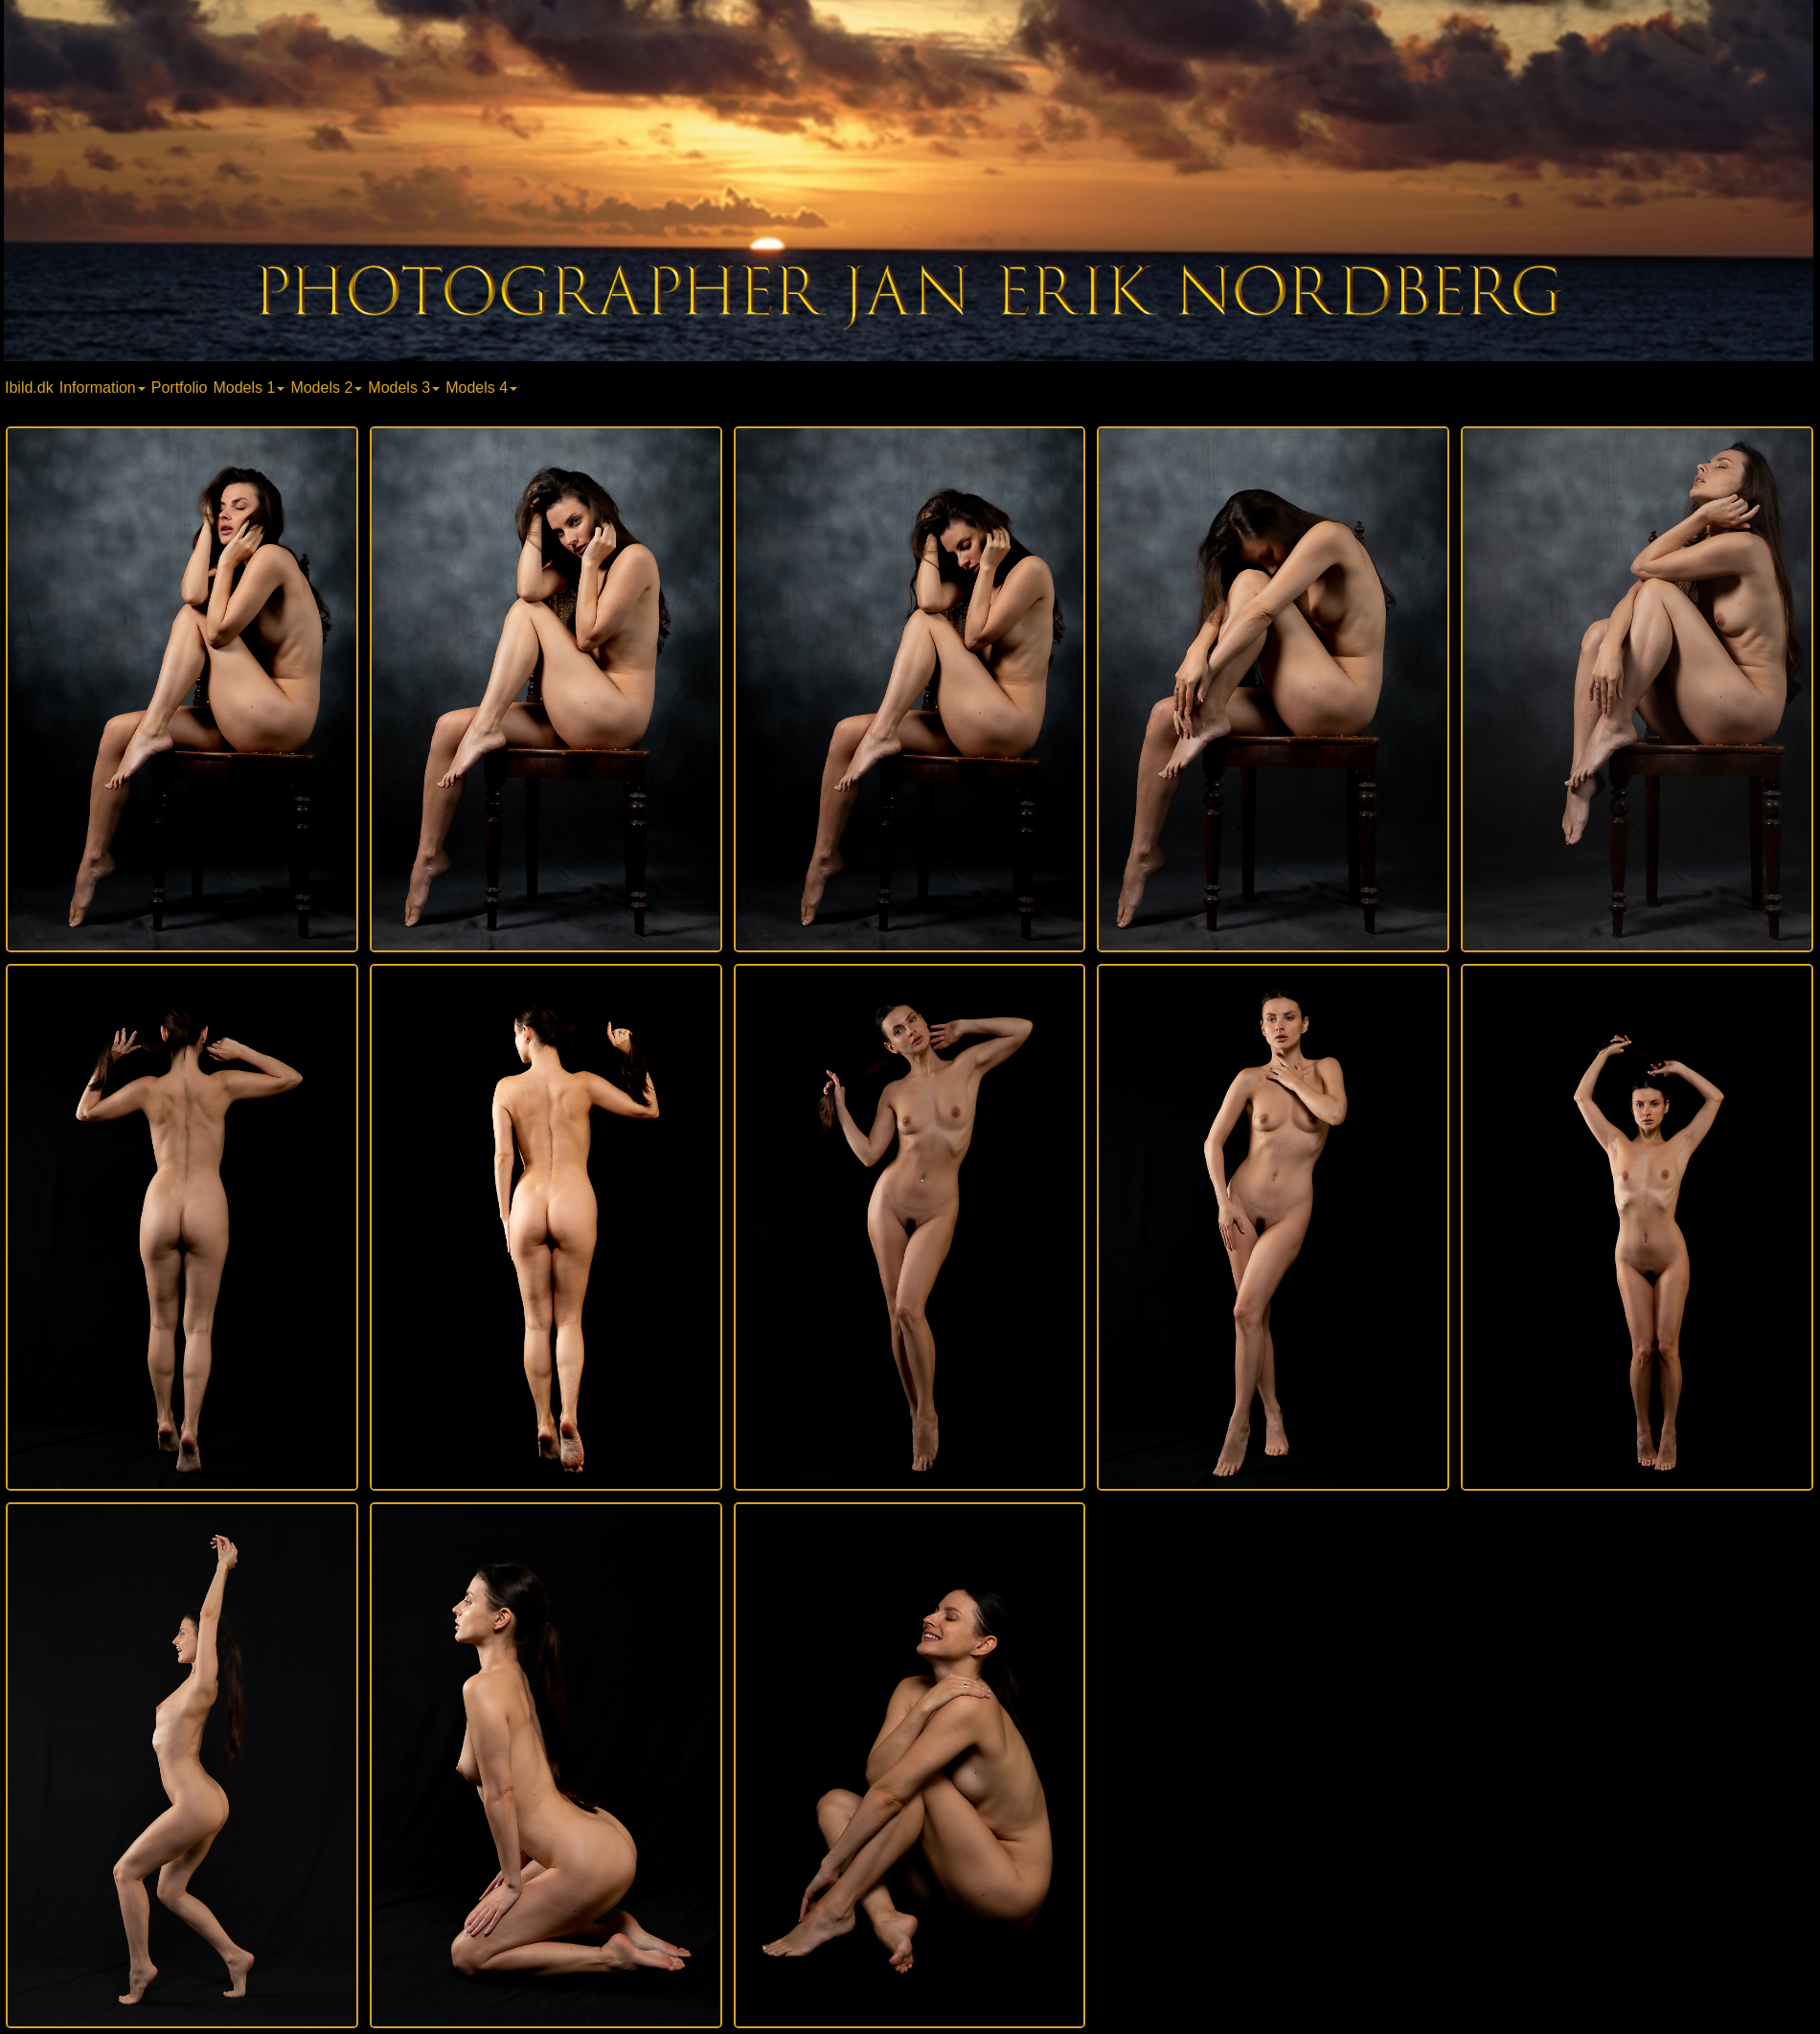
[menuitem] (31, 386)
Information (102, 387)
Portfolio (179, 387)
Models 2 (326, 387)
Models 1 (248, 387)
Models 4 (481, 387)
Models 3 (404, 387)
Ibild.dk (29, 387)
